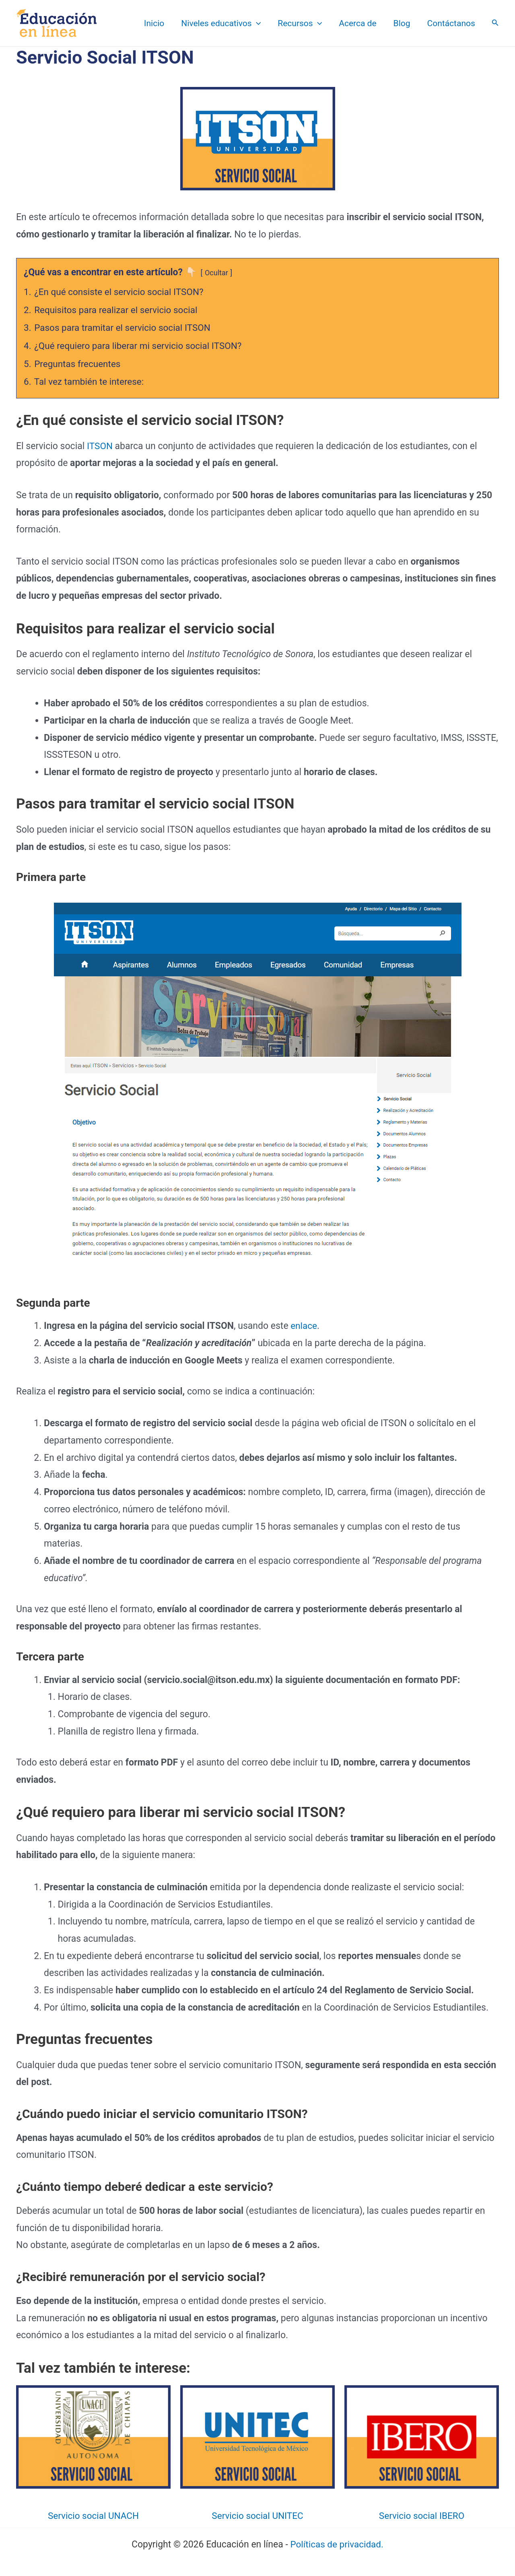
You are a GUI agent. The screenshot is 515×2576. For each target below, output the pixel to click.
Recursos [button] (300, 23)
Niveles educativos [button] (221, 23)
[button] (256, 23)
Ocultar (217, 272)
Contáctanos (451, 23)
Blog (401, 23)
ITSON (101, 446)
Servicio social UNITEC (257, 2515)
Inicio (154, 23)
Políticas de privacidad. (337, 2544)
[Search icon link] (495, 23)
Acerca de (357, 23)
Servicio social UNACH (93, 2515)
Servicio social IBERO (421, 2515)
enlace (303, 1325)
